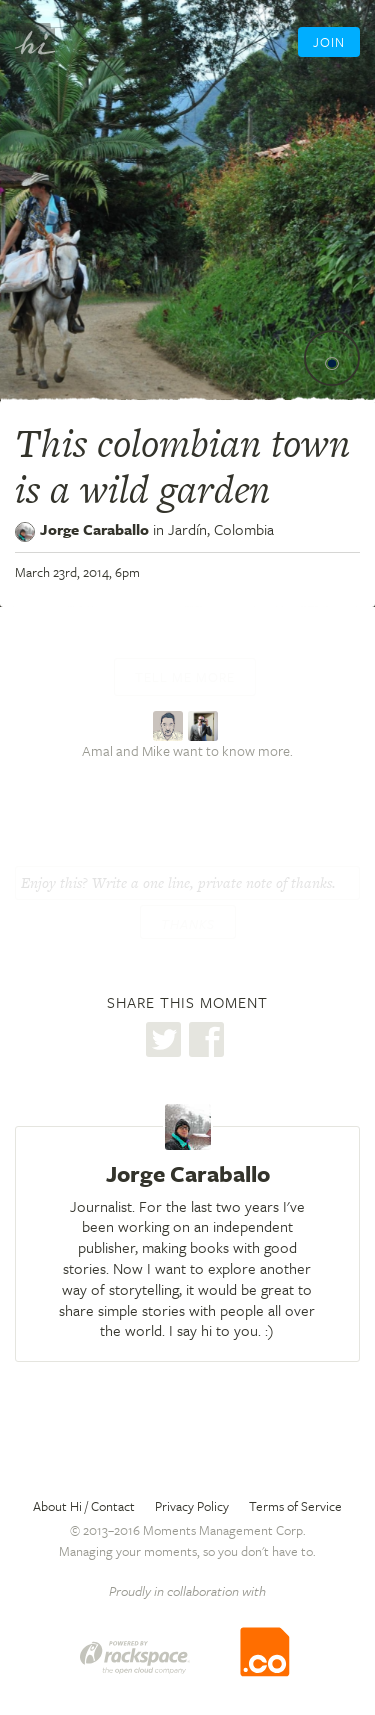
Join (329, 42)
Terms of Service (295, 1506)
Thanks (188, 924)
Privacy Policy (192, 1506)
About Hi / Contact (84, 1506)
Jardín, (221, 529)
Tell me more (185, 677)
